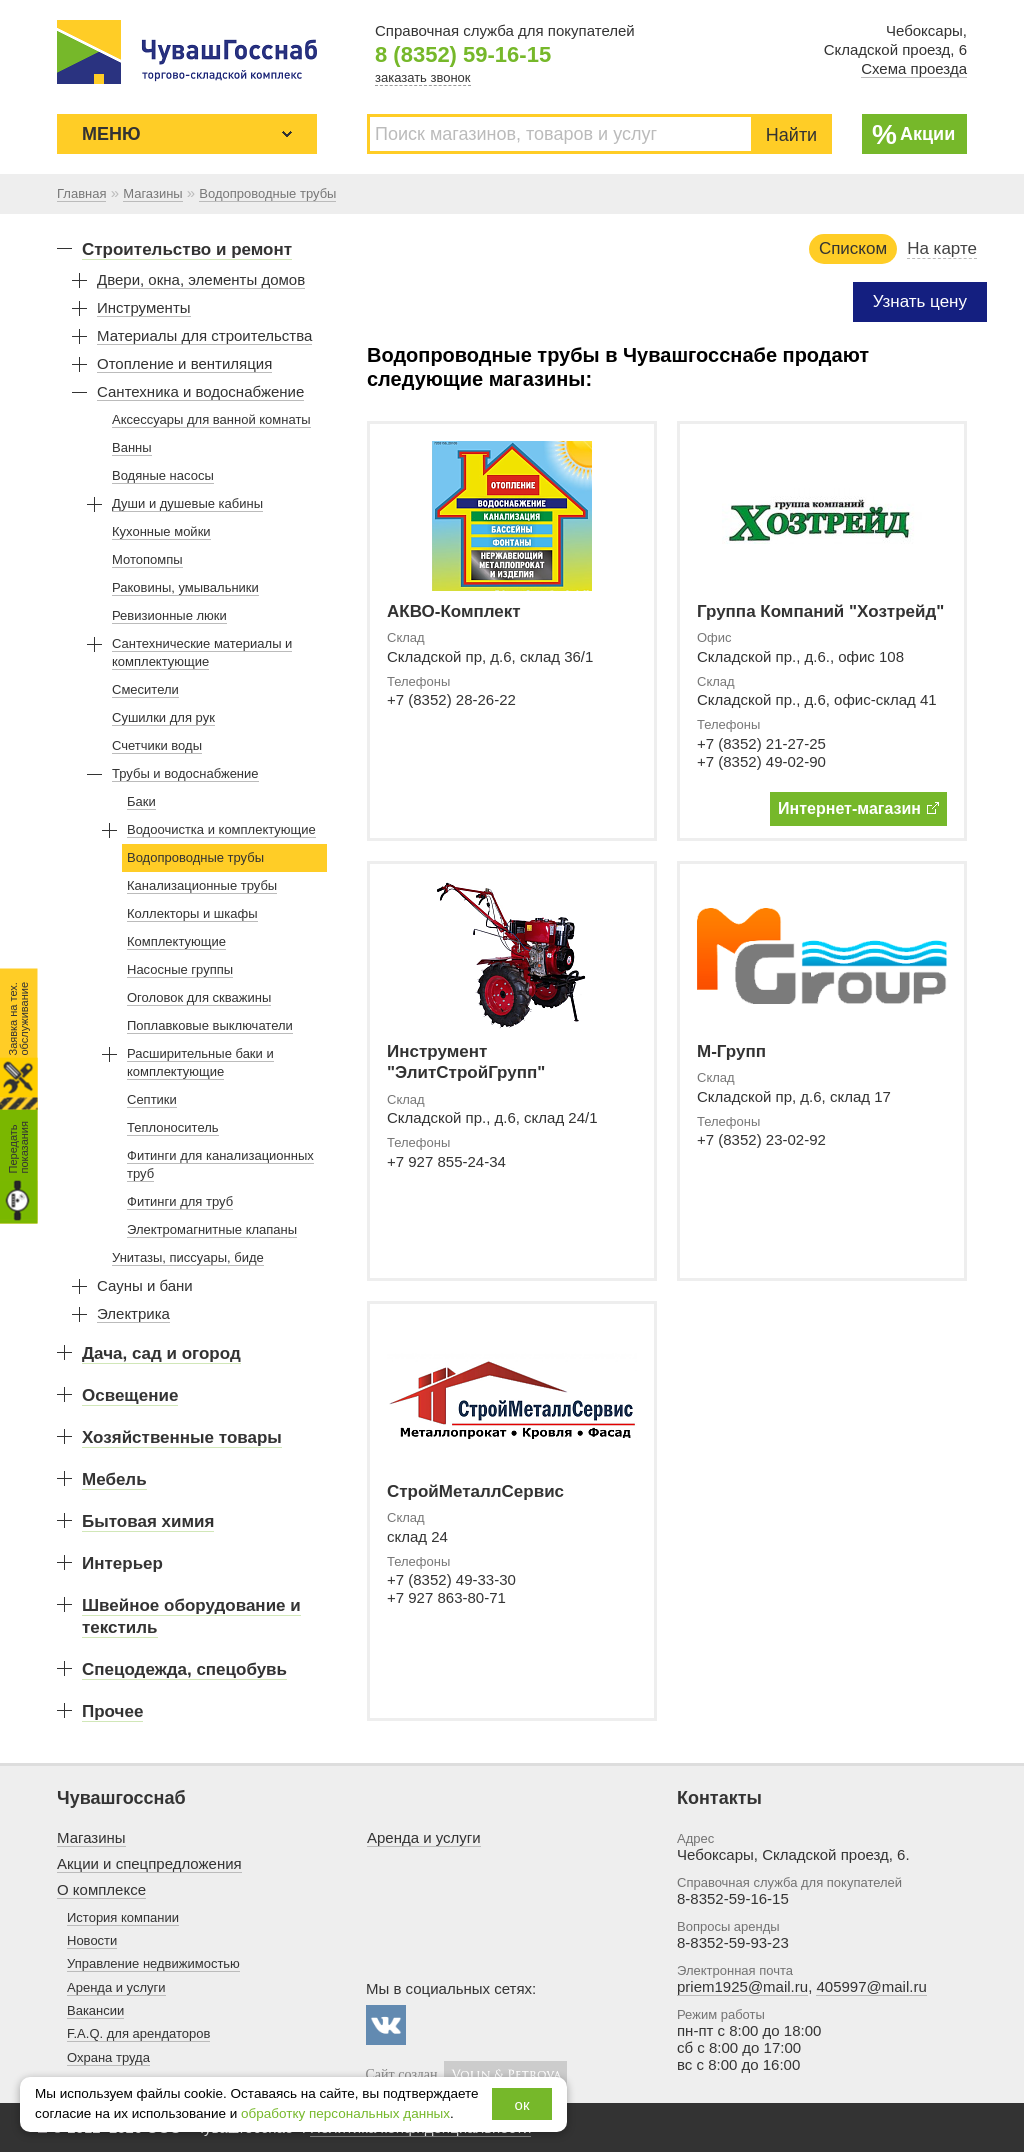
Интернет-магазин (858, 808)
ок (522, 2104)
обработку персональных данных (345, 2113)
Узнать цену (920, 301)
